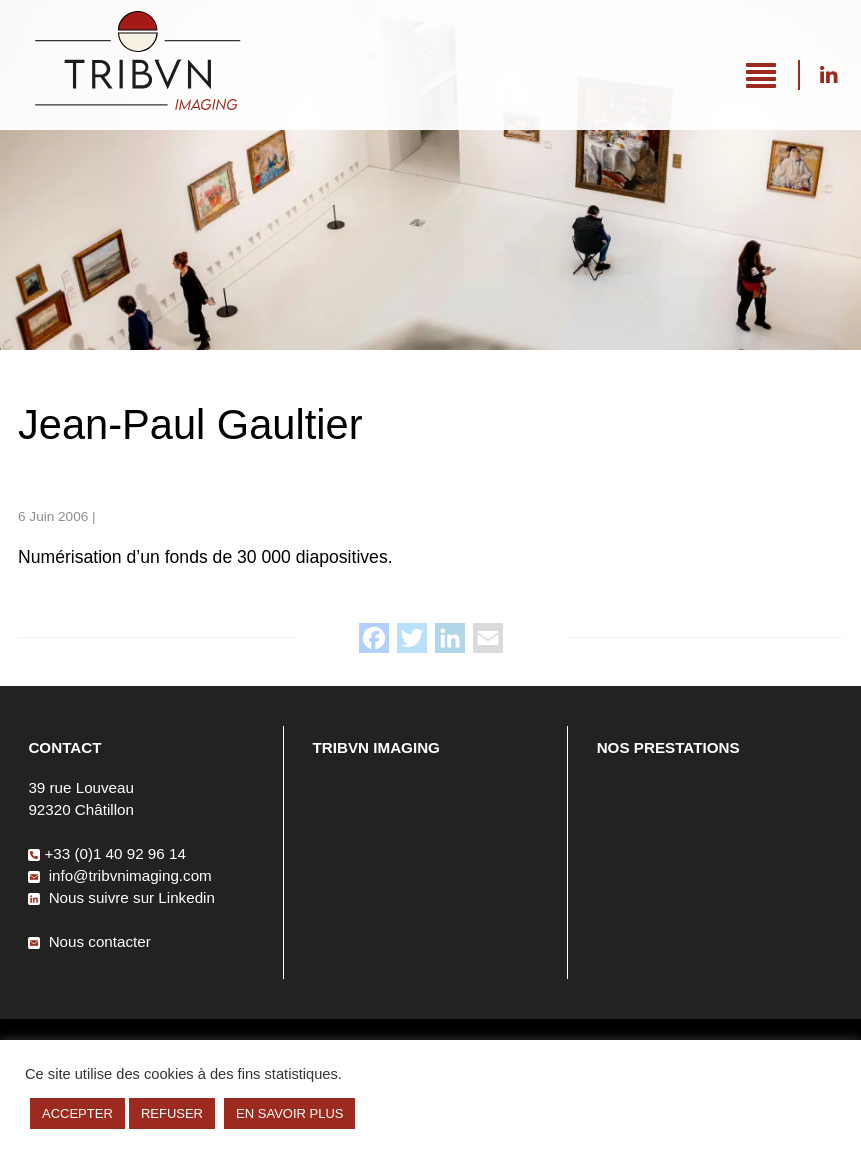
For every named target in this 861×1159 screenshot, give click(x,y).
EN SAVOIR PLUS (289, 1113)
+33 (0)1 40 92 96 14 (106, 853)
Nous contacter (89, 941)
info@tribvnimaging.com (119, 875)
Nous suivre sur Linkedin (828, 75)
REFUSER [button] (172, 1113)
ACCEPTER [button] (77, 1113)
